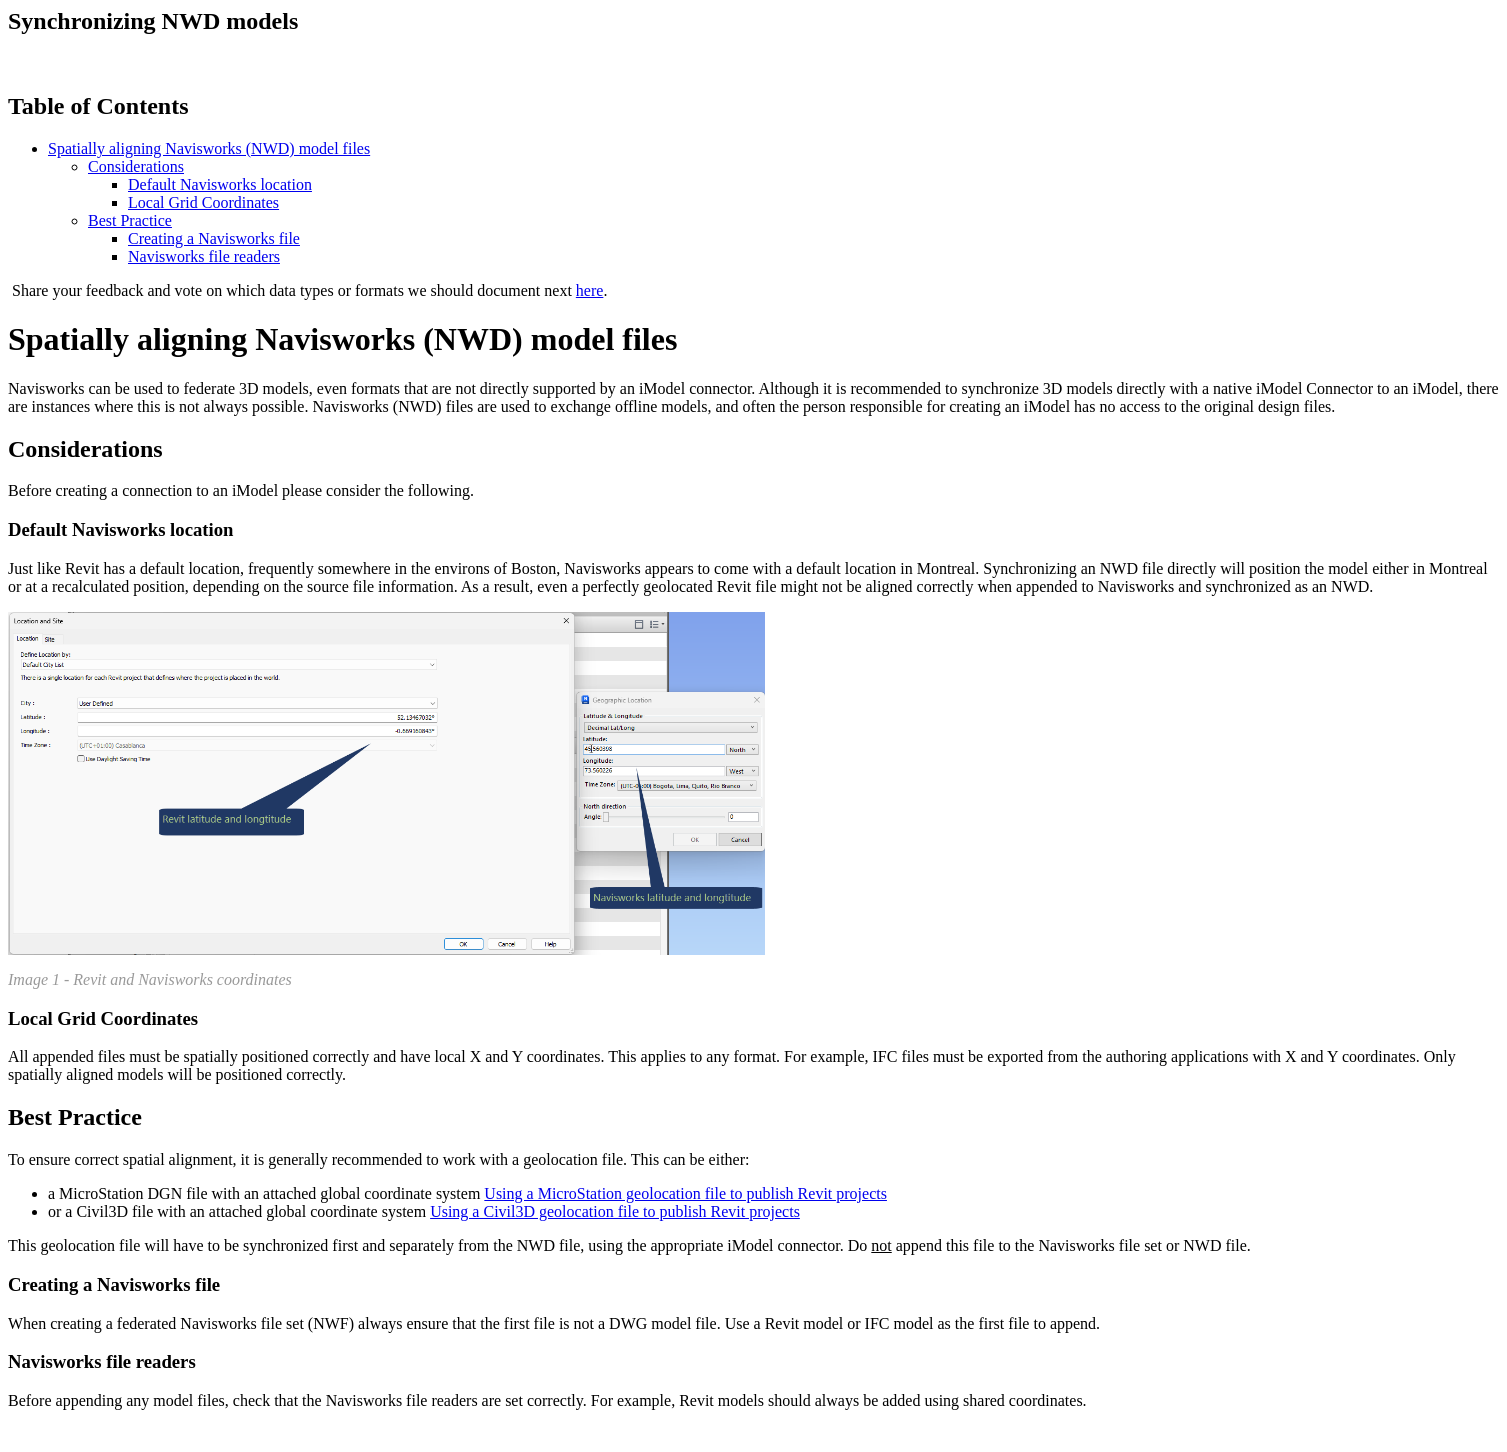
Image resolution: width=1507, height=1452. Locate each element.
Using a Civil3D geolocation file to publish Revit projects (615, 1211)
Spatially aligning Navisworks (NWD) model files (209, 148)
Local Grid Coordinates (203, 202)
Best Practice (130, 220)
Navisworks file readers (204, 256)
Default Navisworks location (220, 184)
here (590, 290)
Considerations (136, 166)
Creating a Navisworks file (214, 238)
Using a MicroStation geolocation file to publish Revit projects (685, 1193)
